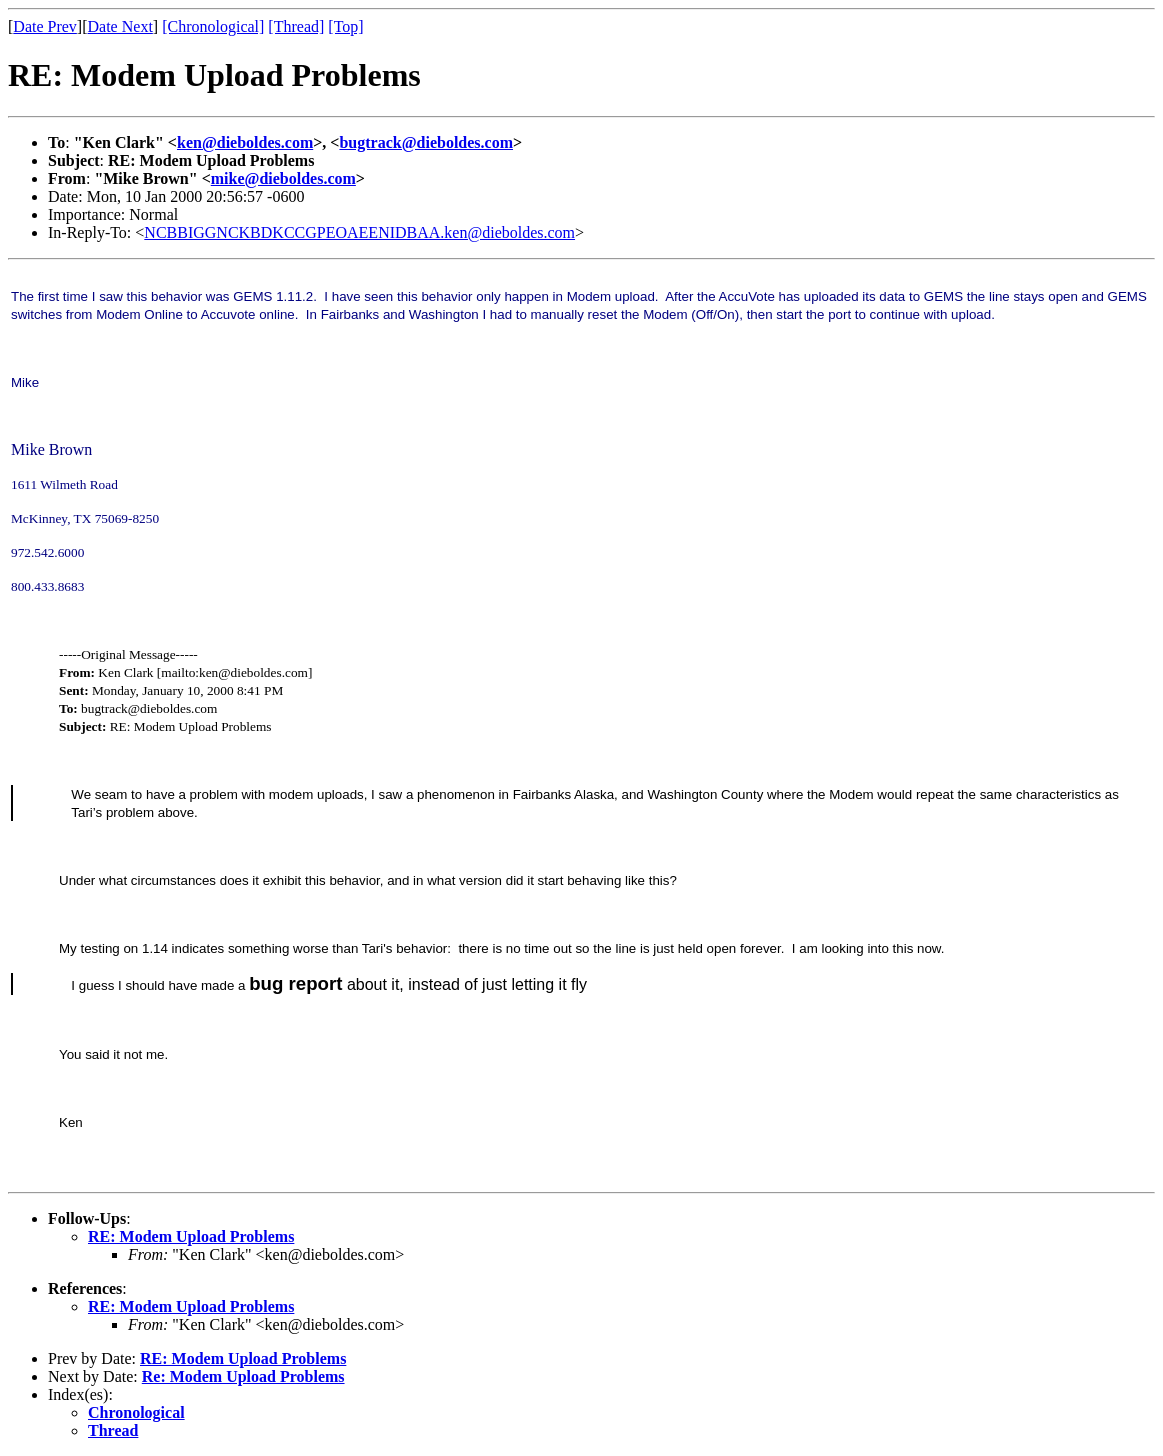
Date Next (120, 26)
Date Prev (45, 26)
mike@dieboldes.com (283, 178)
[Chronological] (213, 26)
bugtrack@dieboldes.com (426, 142)
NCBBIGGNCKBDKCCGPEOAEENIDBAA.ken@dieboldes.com (359, 232)
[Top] (345, 26)
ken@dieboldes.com (245, 142)
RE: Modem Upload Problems (191, 1236)
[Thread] (296, 26)
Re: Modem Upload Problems (243, 1376)
